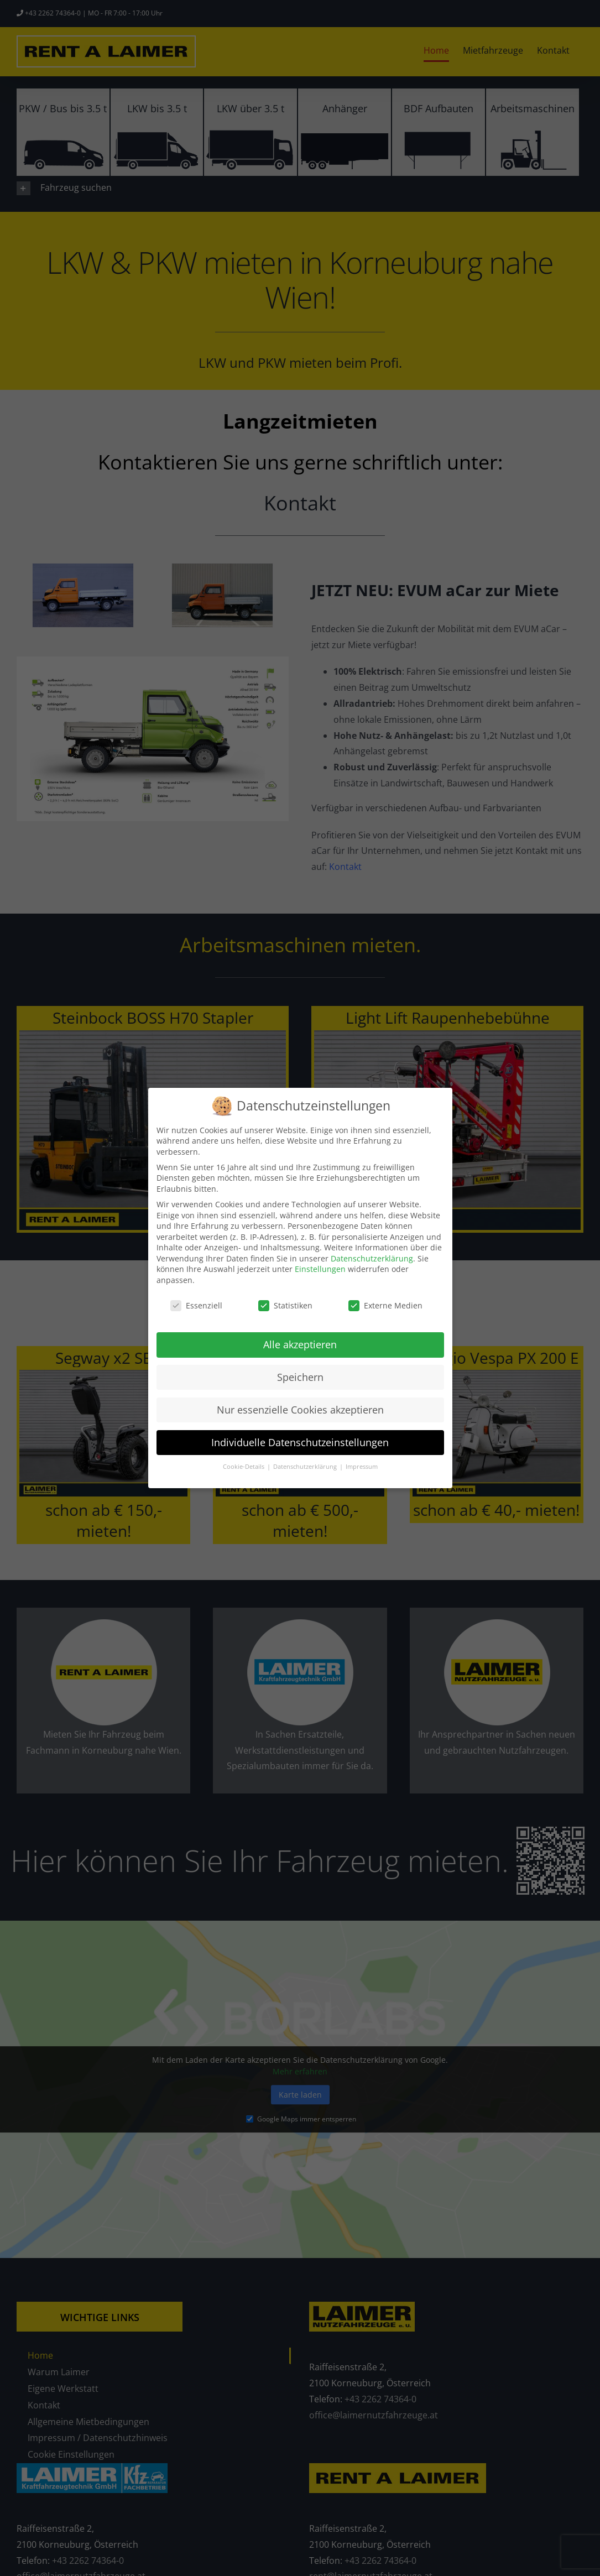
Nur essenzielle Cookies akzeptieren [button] (300, 1409)
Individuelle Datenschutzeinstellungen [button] (300, 1442)
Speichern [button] (300, 1377)
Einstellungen (320, 1269)
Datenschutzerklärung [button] (305, 1466)
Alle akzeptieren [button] (300, 1344)
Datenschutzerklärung (372, 1258)
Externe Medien (385, 1305)
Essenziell (196, 1305)
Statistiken (285, 1305)
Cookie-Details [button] (244, 1466)
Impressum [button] (362, 1466)
